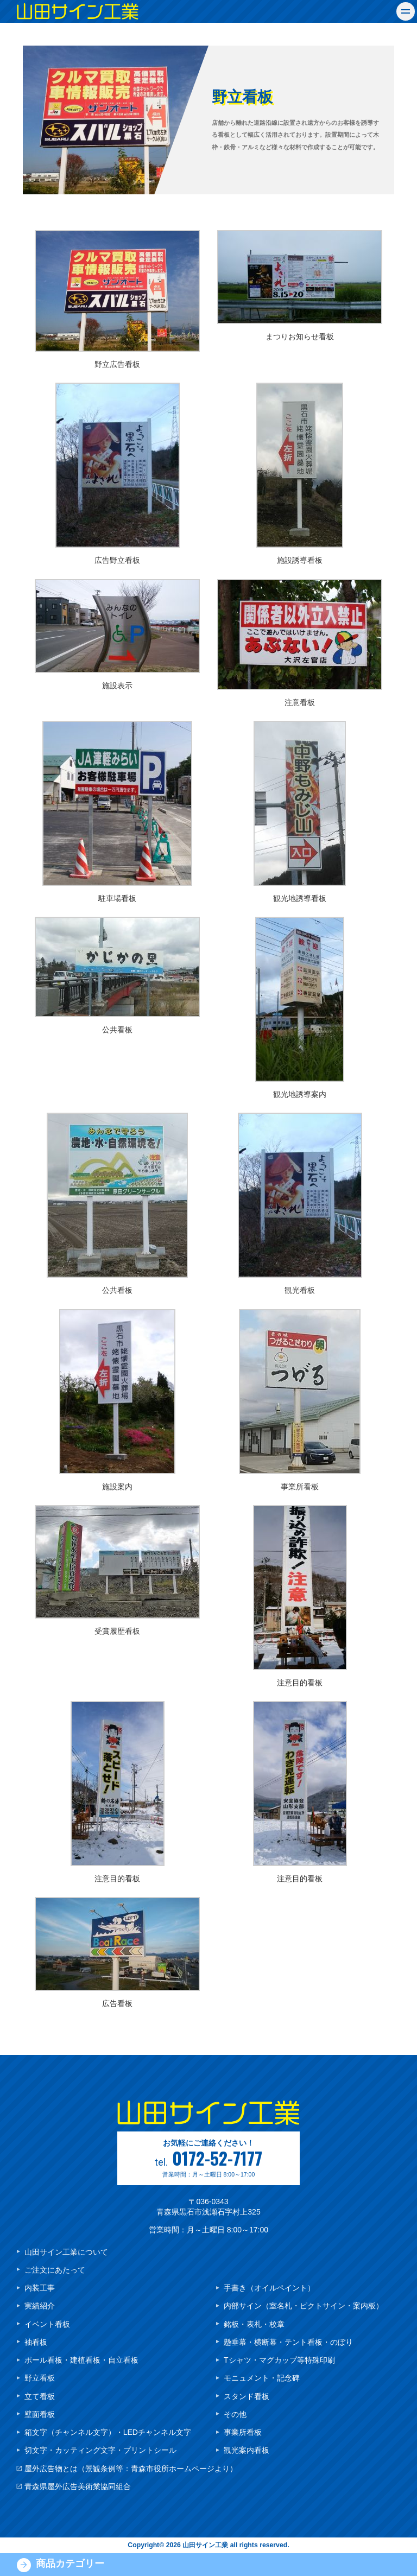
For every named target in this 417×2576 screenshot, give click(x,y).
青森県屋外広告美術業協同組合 (77, 2486)
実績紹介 (39, 2305)
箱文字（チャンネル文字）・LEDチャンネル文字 (107, 2432)
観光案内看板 (246, 2450)
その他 (235, 2414)
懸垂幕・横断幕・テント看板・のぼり (288, 2342)
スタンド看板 (246, 2396)
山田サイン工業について (66, 2252)
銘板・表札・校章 (254, 2324)
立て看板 (39, 2396)
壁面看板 (39, 2414)
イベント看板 (47, 2324)
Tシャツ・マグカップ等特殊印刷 (279, 2360)
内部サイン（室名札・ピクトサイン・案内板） (303, 2305)
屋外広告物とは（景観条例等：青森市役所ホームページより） (130, 2468)
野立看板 (39, 2378)
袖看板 (35, 2342)
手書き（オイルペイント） (269, 2287)
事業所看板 (243, 2432)
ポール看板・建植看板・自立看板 (81, 2360)
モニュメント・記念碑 (262, 2378)
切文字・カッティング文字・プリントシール (100, 2450)
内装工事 (39, 2287)
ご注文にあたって (54, 2270)
